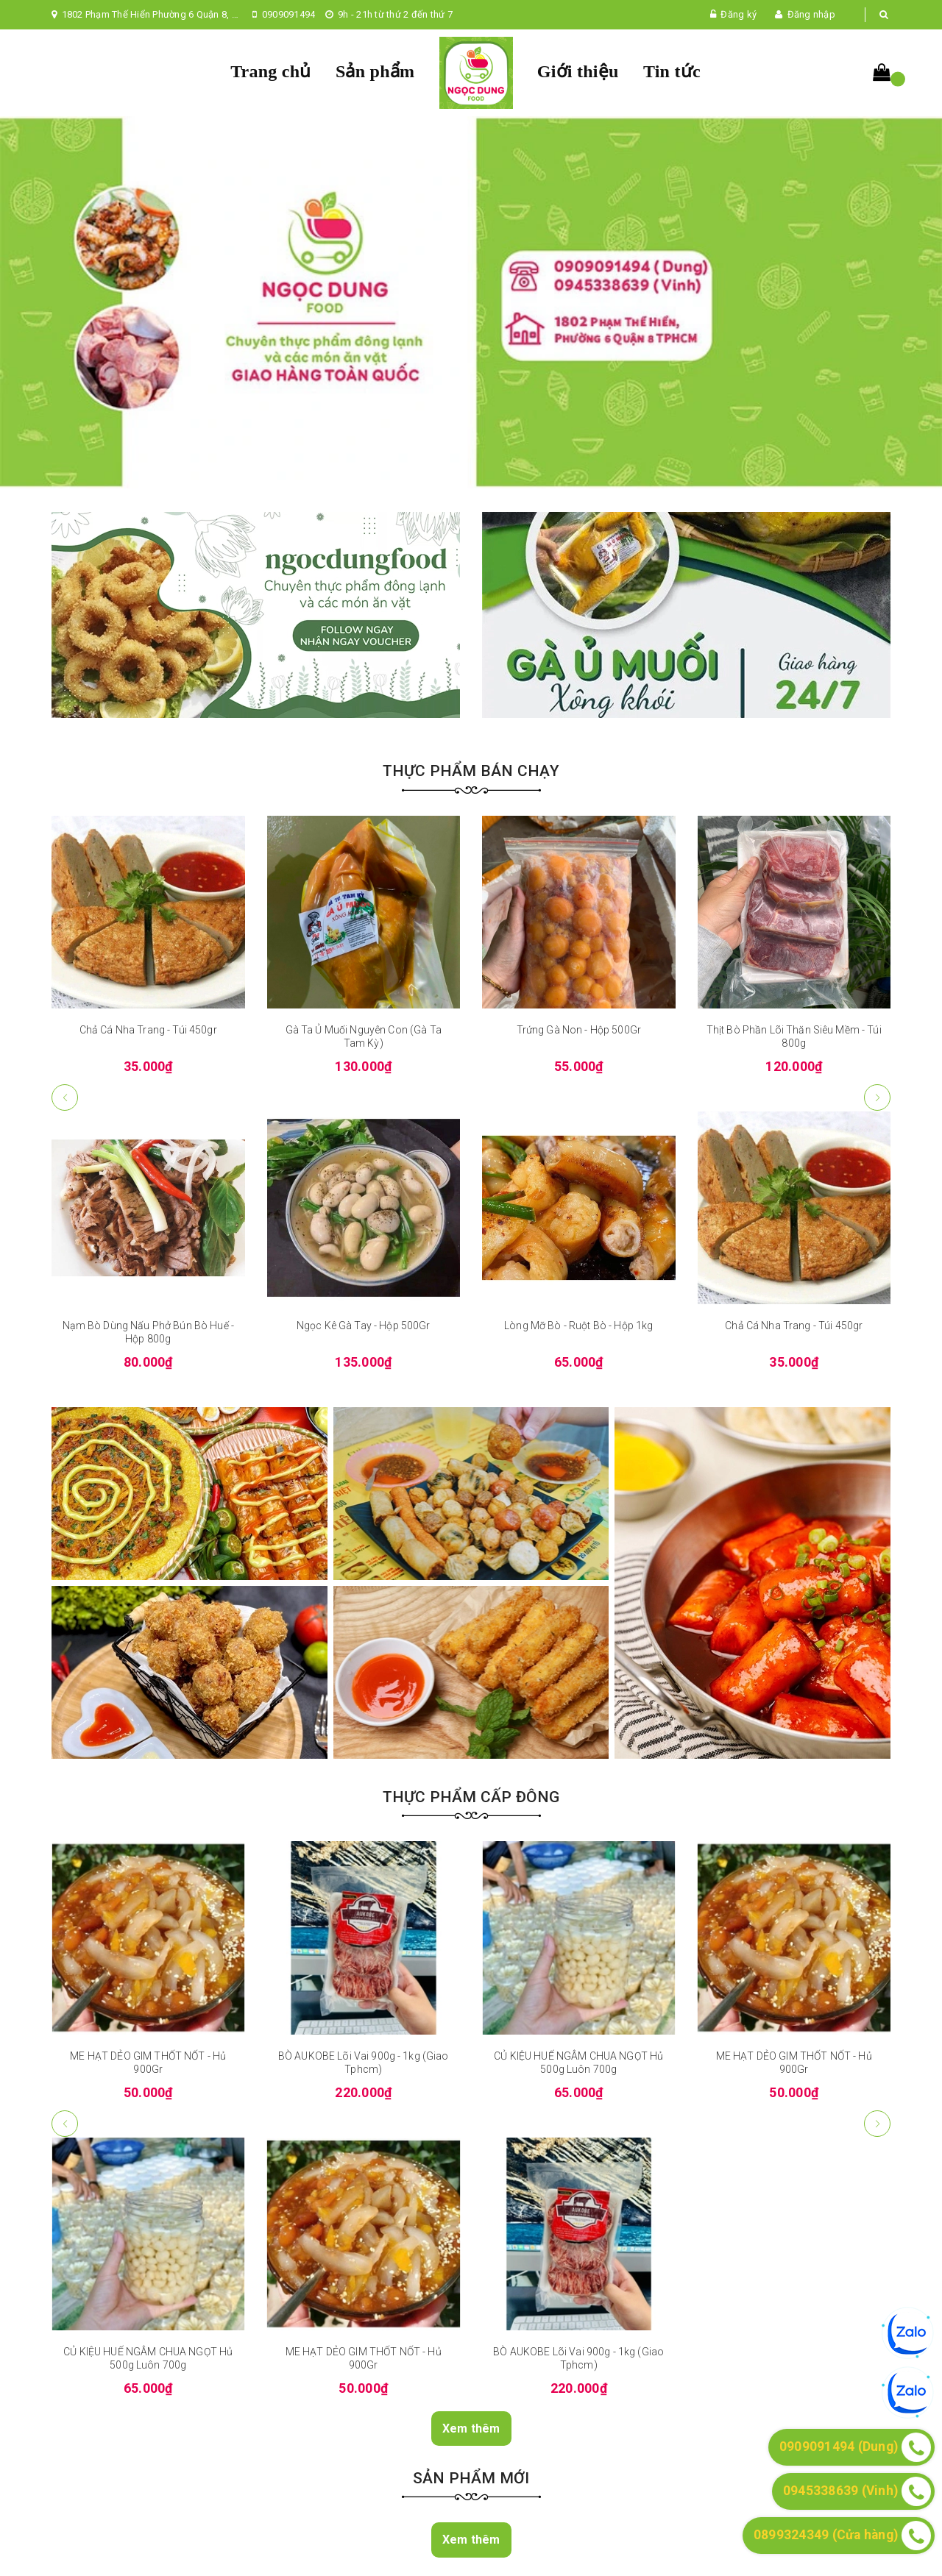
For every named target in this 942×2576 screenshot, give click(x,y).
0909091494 (289, 14)
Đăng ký (738, 14)
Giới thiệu (578, 71)
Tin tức (672, 71)
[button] (877, 1097)
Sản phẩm (375, 71)
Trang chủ (270, 71)
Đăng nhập (811, 14)
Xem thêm (471, 2429)
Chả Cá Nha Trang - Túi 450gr (148, 1030)
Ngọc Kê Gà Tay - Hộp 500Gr (364, 1325)
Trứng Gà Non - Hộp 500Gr (579, 1030)
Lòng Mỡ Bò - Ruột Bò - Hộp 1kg (578, 1325)
